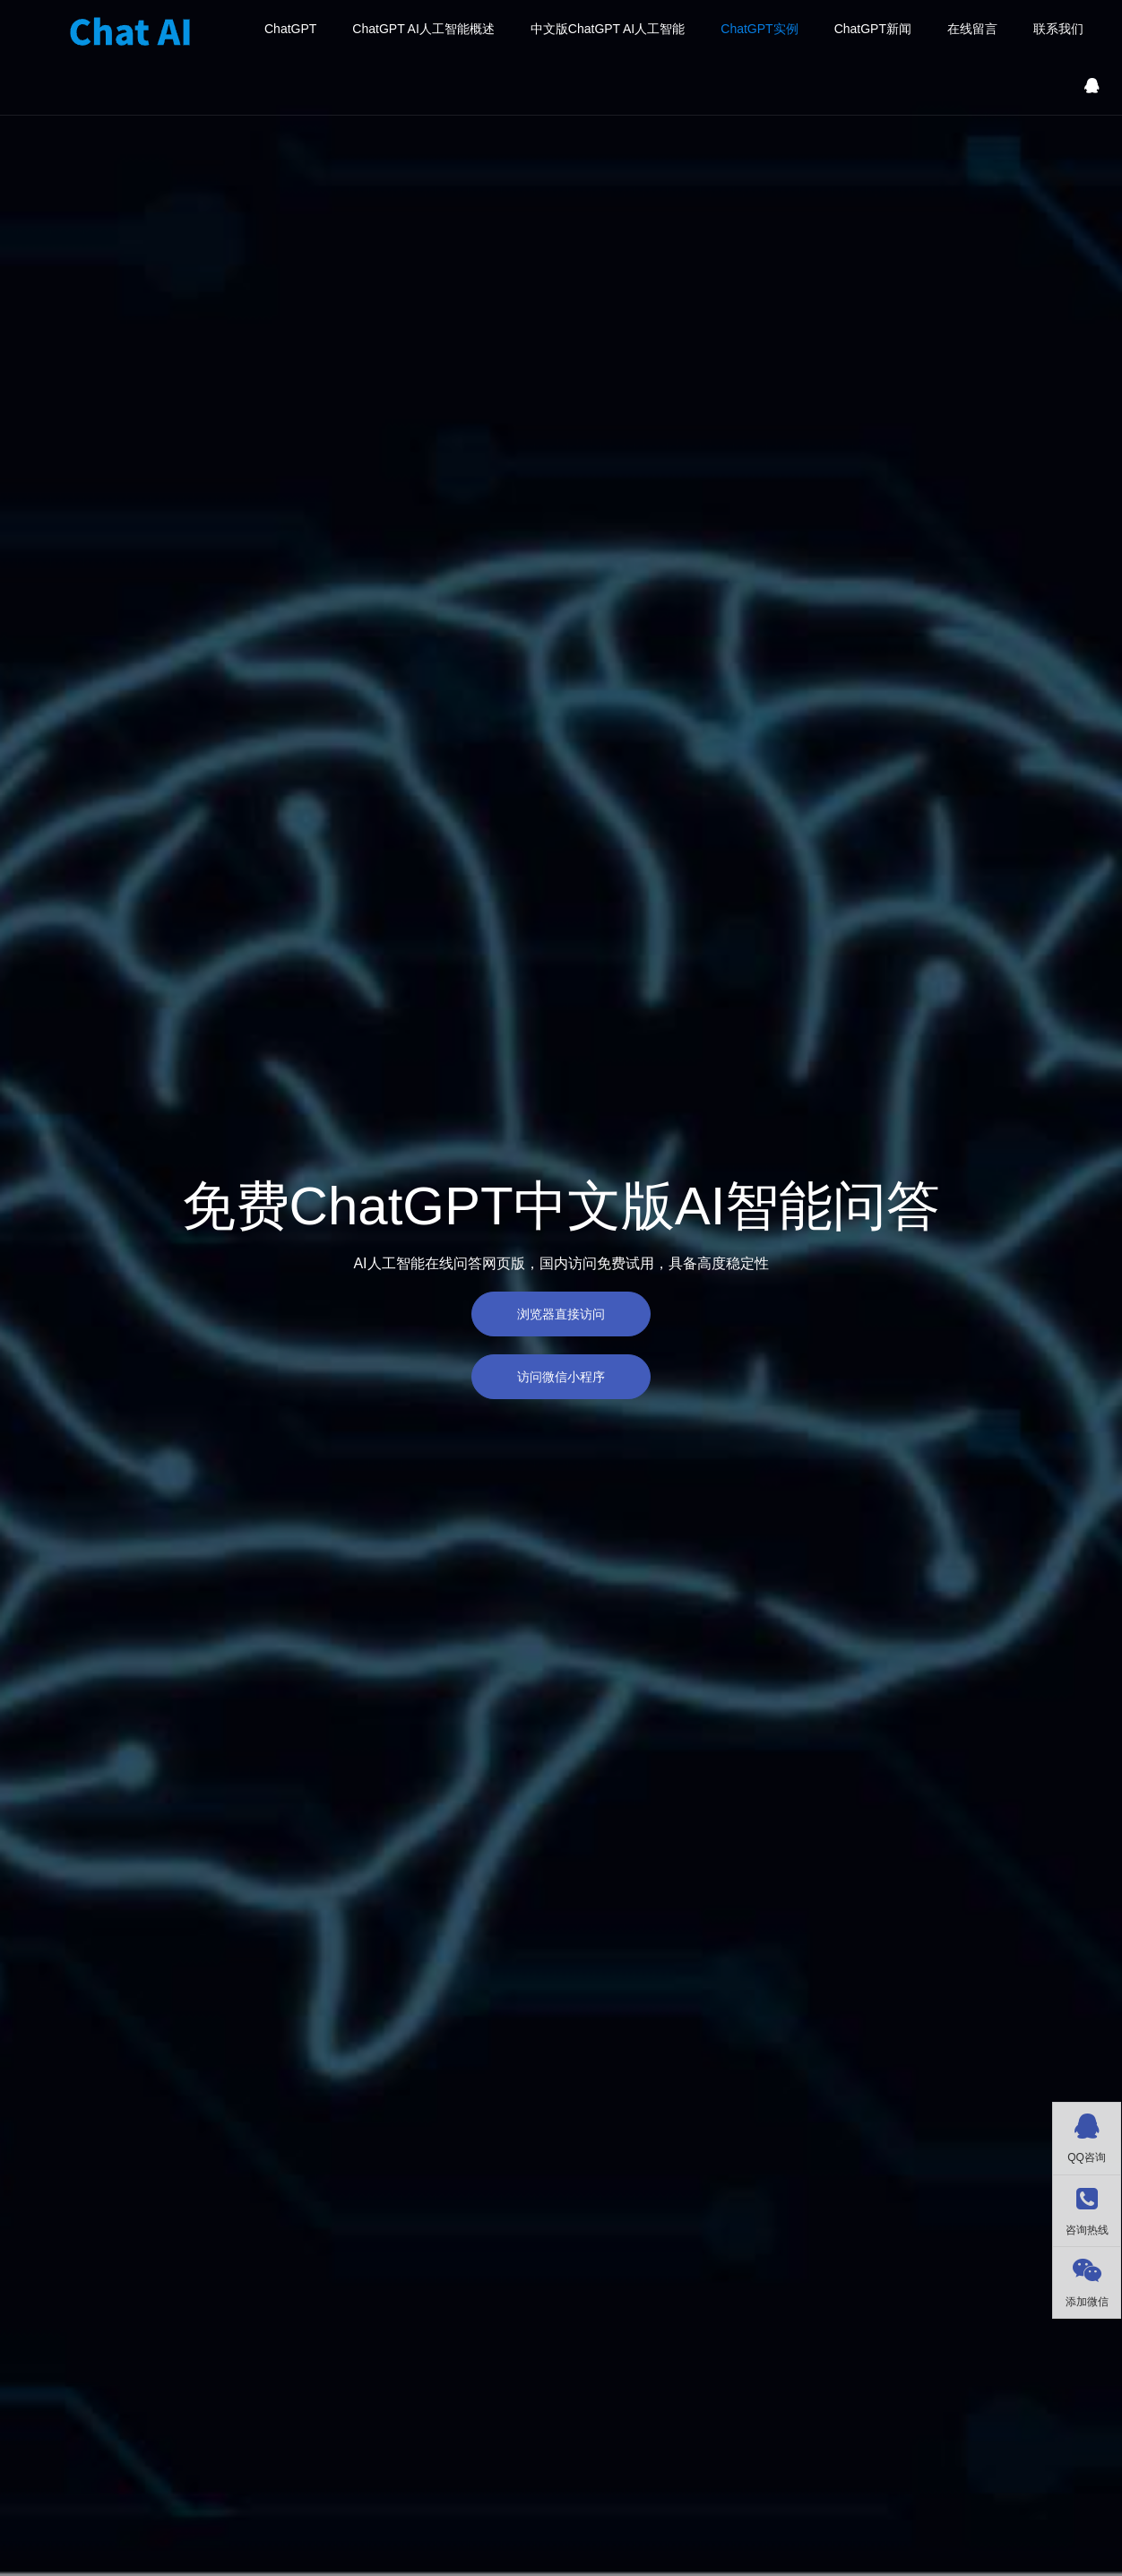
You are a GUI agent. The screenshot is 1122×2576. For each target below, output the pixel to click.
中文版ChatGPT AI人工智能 (608, 29)
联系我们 (1058, 29)
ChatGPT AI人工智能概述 (423, 29)
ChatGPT (290, 29)
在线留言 (972, 29)
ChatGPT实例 (759, 29)
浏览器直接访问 (561, 1314)
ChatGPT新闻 (872, 29)
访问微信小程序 (561, 1377)
